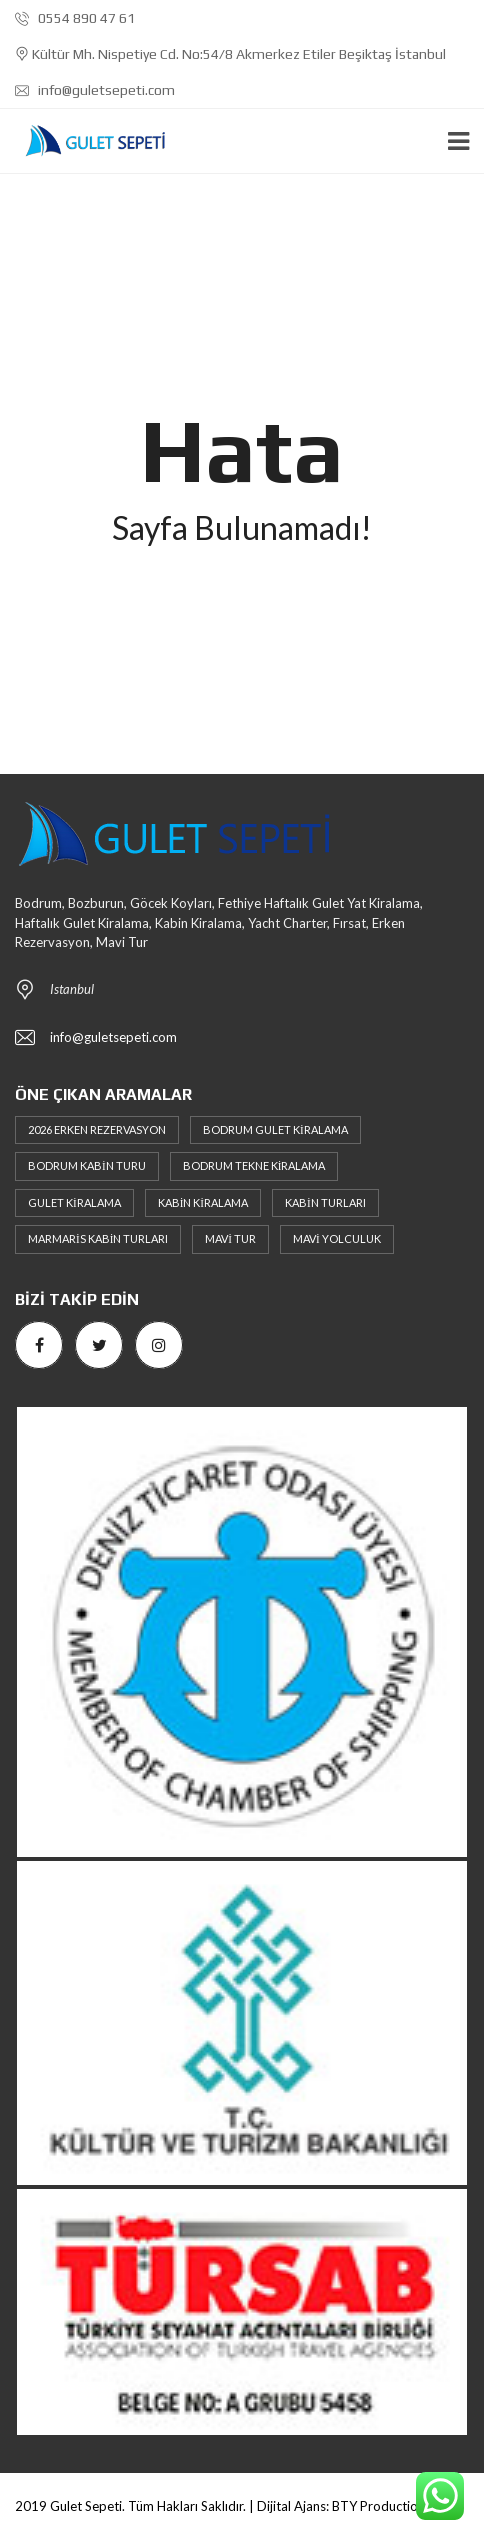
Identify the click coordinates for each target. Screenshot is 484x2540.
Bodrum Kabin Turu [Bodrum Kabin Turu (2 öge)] (87, 1165)
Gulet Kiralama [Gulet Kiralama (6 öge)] (74, 1202)
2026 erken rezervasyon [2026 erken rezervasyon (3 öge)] (97, 1129)
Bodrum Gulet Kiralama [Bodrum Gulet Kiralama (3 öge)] (275, 1129)
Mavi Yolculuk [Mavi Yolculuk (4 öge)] (337, 1238)
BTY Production (378, 2506)
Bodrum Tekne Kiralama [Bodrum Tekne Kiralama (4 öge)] (254, 1165)
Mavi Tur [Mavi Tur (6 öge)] (230, 1238)
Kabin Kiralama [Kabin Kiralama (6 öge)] (203, 1202)
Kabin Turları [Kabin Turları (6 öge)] (325, 1202)
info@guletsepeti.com (95, 90)
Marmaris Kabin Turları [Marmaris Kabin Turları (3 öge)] (98, 1238)
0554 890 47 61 (75, 18)
